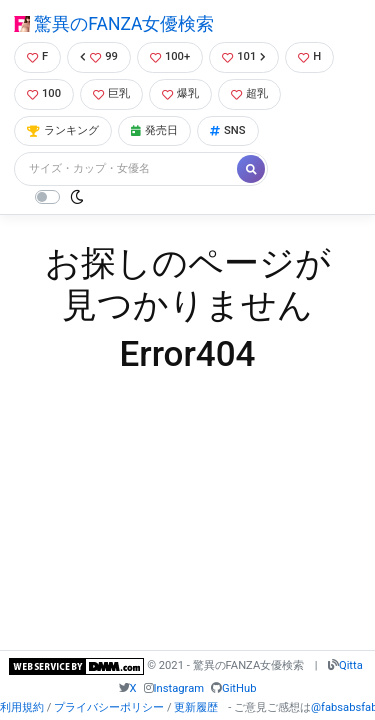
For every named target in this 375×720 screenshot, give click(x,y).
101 (244, 56)
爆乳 (180, 93)
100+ (170, 56)
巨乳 (111, 93)
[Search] (127, 169)
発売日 (154, 130)
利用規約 (22, 707)
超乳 (249, 93)
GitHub (239, 688)
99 (99, 56)
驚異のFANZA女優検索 (114, 24)
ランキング (63, 130)
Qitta (351, 665)
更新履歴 (196, 707)
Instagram (179, 688)
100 (44, 93)
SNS (228, 130)
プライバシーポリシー (109, 707)
